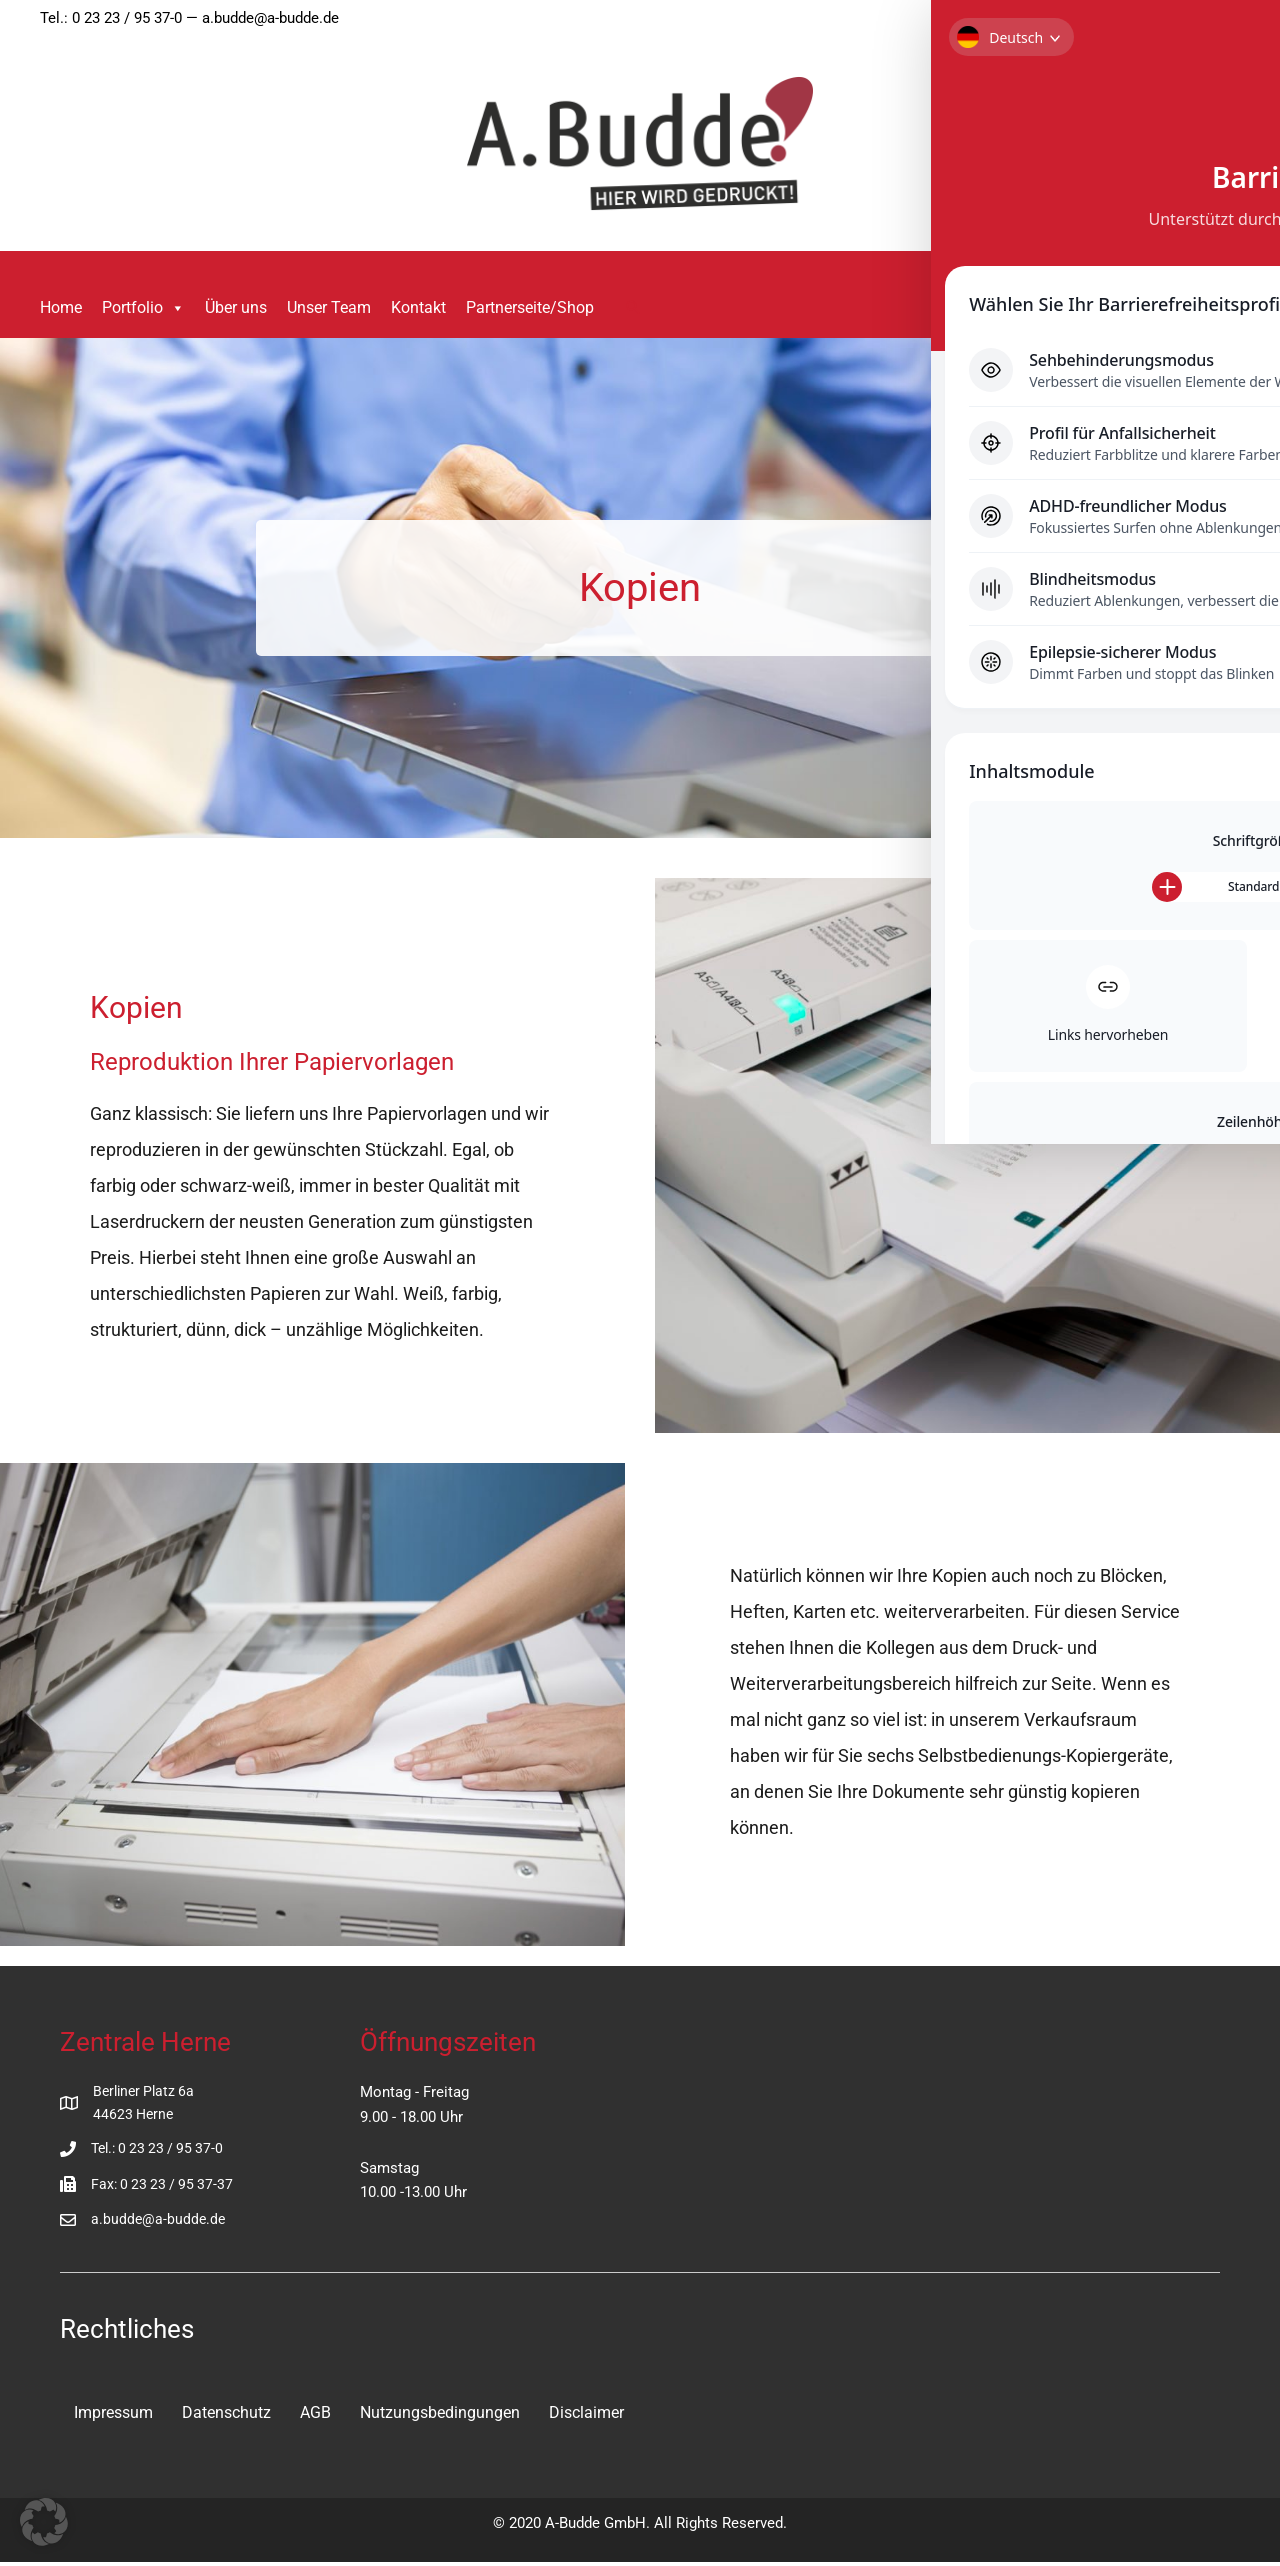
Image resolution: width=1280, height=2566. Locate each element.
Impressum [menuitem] (113, 2414)
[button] (633, 308)
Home (61, 307)
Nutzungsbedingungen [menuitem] (440, 2414)
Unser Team (329, 307)
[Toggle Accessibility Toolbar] (1228, 51)
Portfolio (143, 308)
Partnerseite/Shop (530, 307)
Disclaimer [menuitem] (586, 2414)
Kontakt (418, 307)
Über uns (236, 307)
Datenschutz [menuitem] (226, 2414)
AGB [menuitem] (315, 2414)
